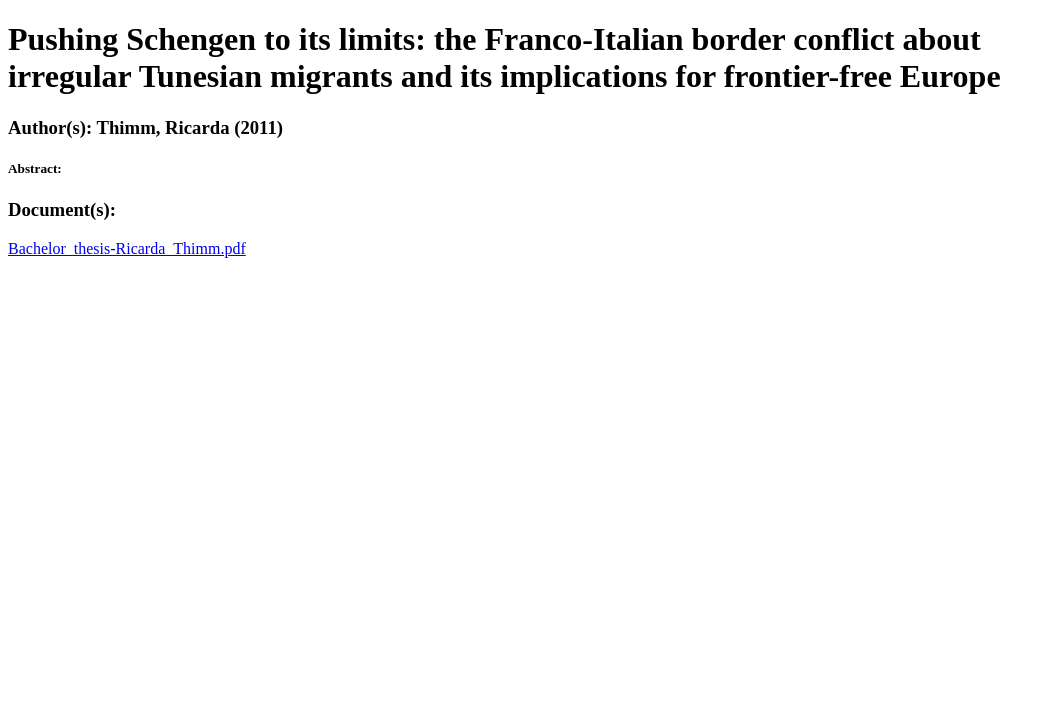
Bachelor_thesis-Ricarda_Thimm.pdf (127, 248)
